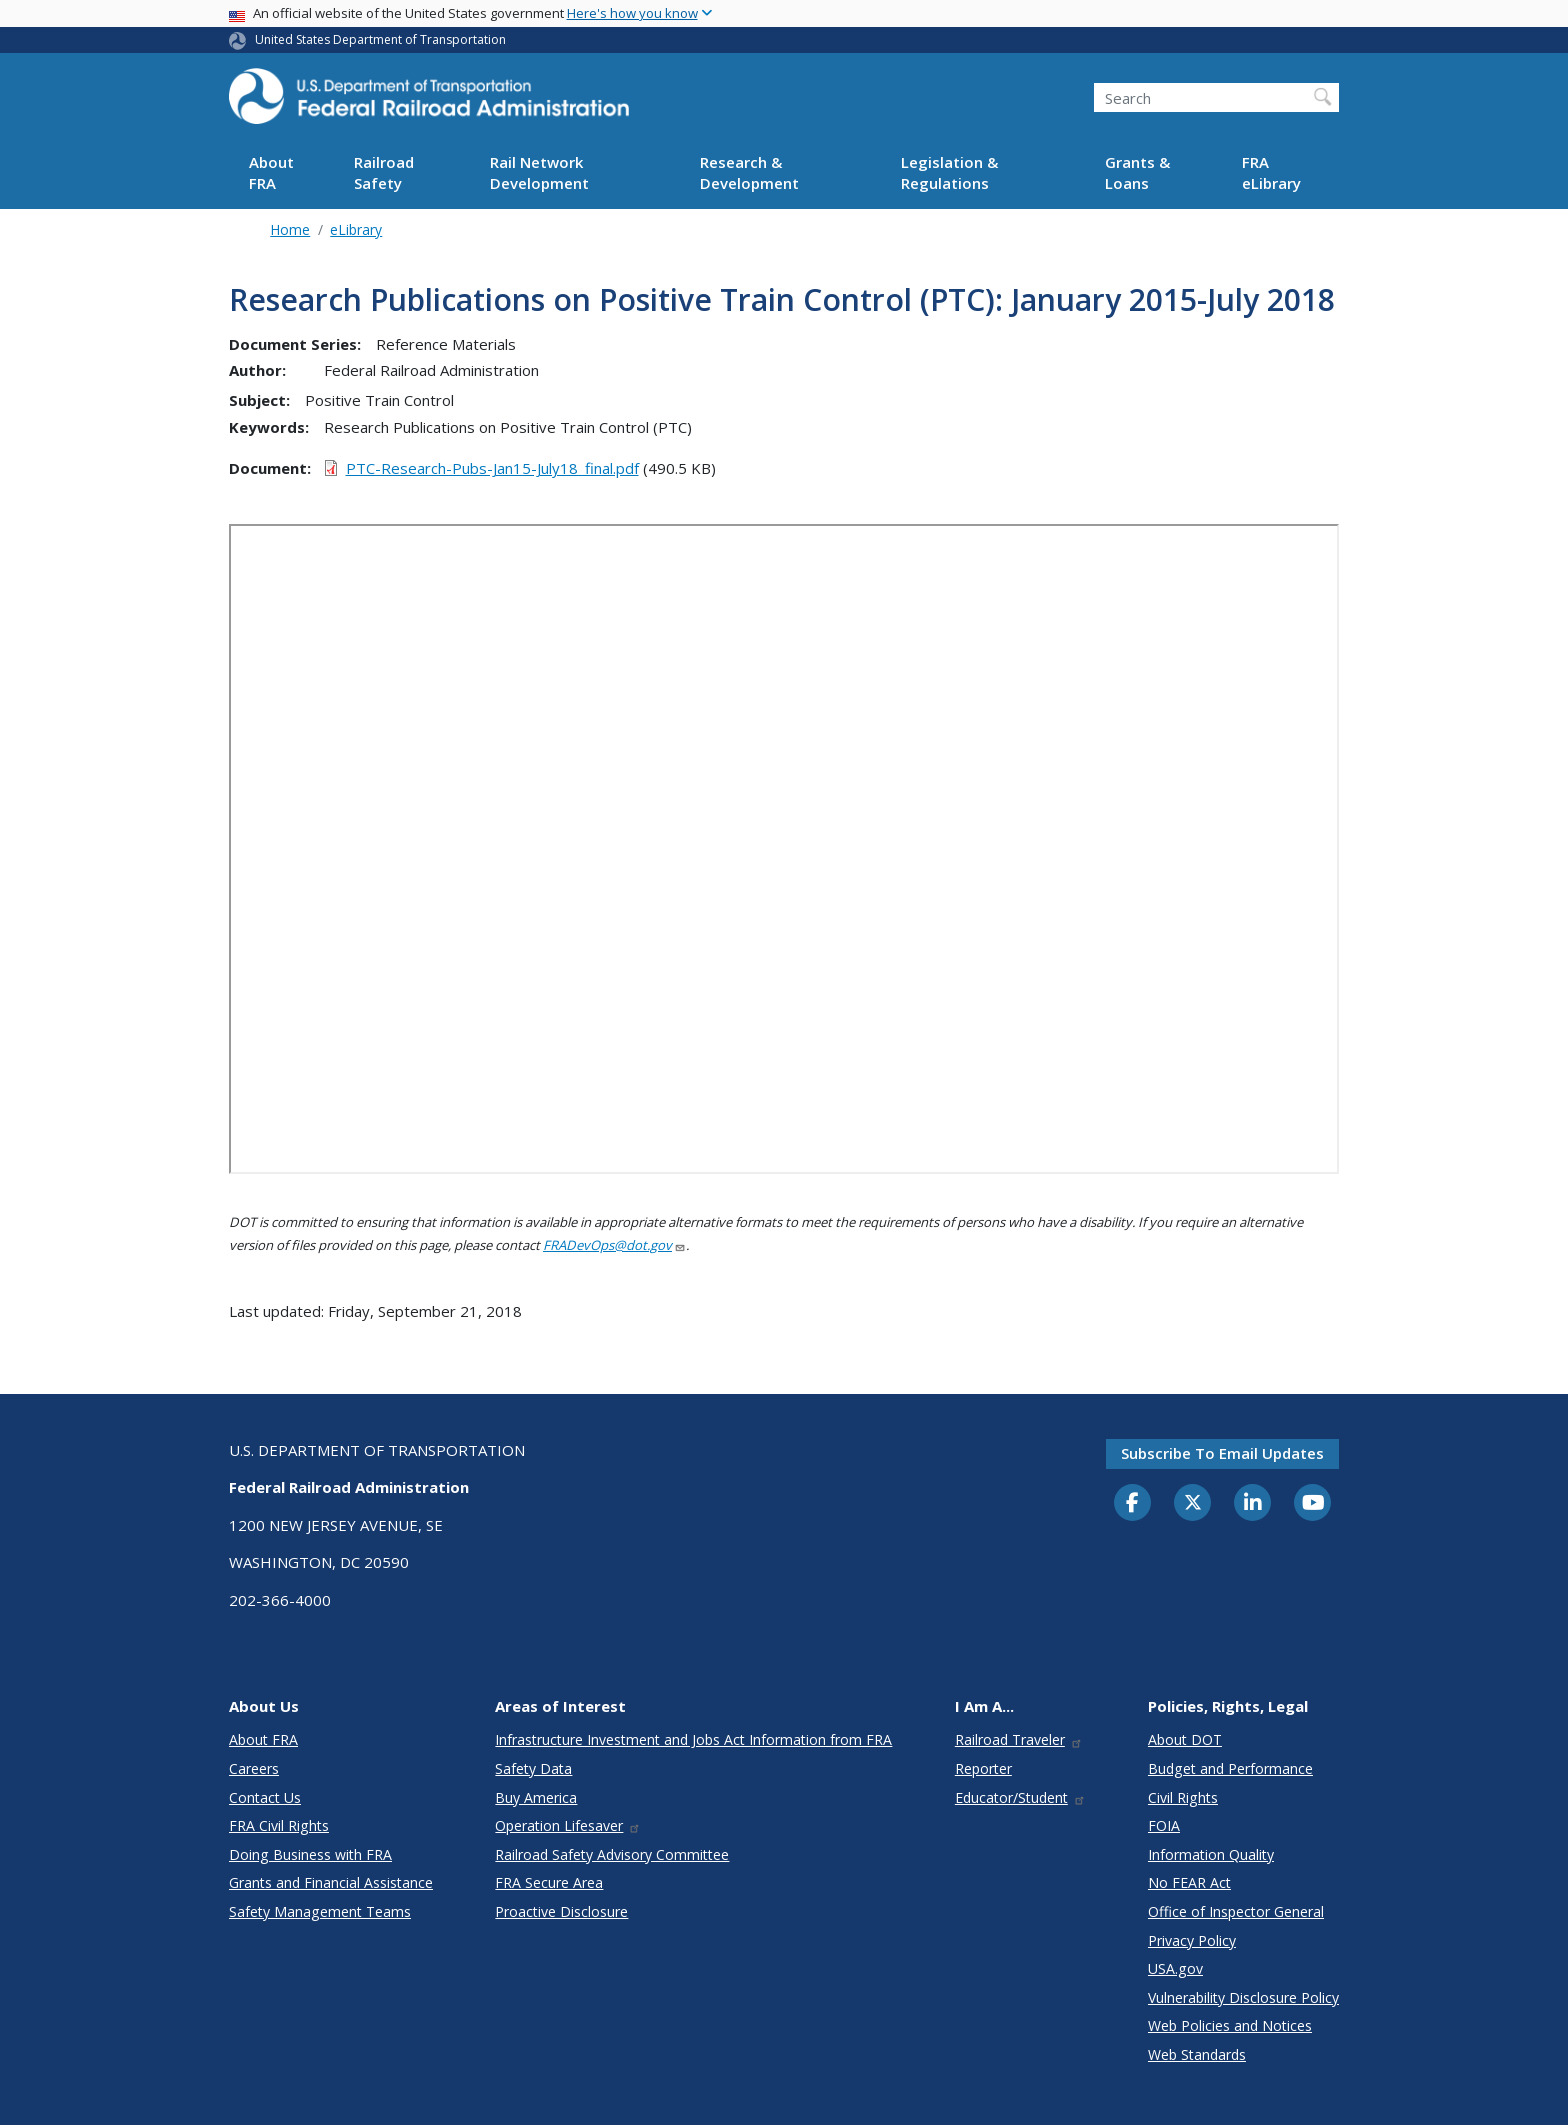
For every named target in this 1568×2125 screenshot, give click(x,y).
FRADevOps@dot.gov (614, 1245)
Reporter (983, 1768)
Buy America (536, 1797)
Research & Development (749, 172)
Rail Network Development (539, 172)
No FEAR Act (1189, 1882)
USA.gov (1175, 1968)
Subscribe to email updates (1222, 1453)
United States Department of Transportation (380, 39)
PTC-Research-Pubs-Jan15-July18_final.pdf (492, 468)
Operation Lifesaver (568, 1825)
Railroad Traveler (1019, 1739)
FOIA (1164, 1825)
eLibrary (356, 229)
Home (290, 229)
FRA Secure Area (549, 1882)
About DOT (1185, 1739)
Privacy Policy (1192, 1940)
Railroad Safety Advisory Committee (612, 1854)
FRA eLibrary (1271, 172)
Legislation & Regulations (949, 172)
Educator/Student (1020, 1797)
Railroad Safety (384, 172)
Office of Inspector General (1236, 1911)
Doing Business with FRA (310, 1854)
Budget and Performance (1230, 1768)
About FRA (271, 172)
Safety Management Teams (320, 1911)
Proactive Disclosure (561, 1911)
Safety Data (533, 1768)
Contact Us (265, 1797)
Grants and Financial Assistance (331, 1882)
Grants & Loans (1137, 172)
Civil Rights (1183, 1797)
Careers (254, 1768)
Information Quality (1211, 1854)
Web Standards (1197, 2054)
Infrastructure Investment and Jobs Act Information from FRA (693, 1739)
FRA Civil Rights (279, 1825)
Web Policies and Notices (1230, 2025)
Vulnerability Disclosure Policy (1243, 1997)
